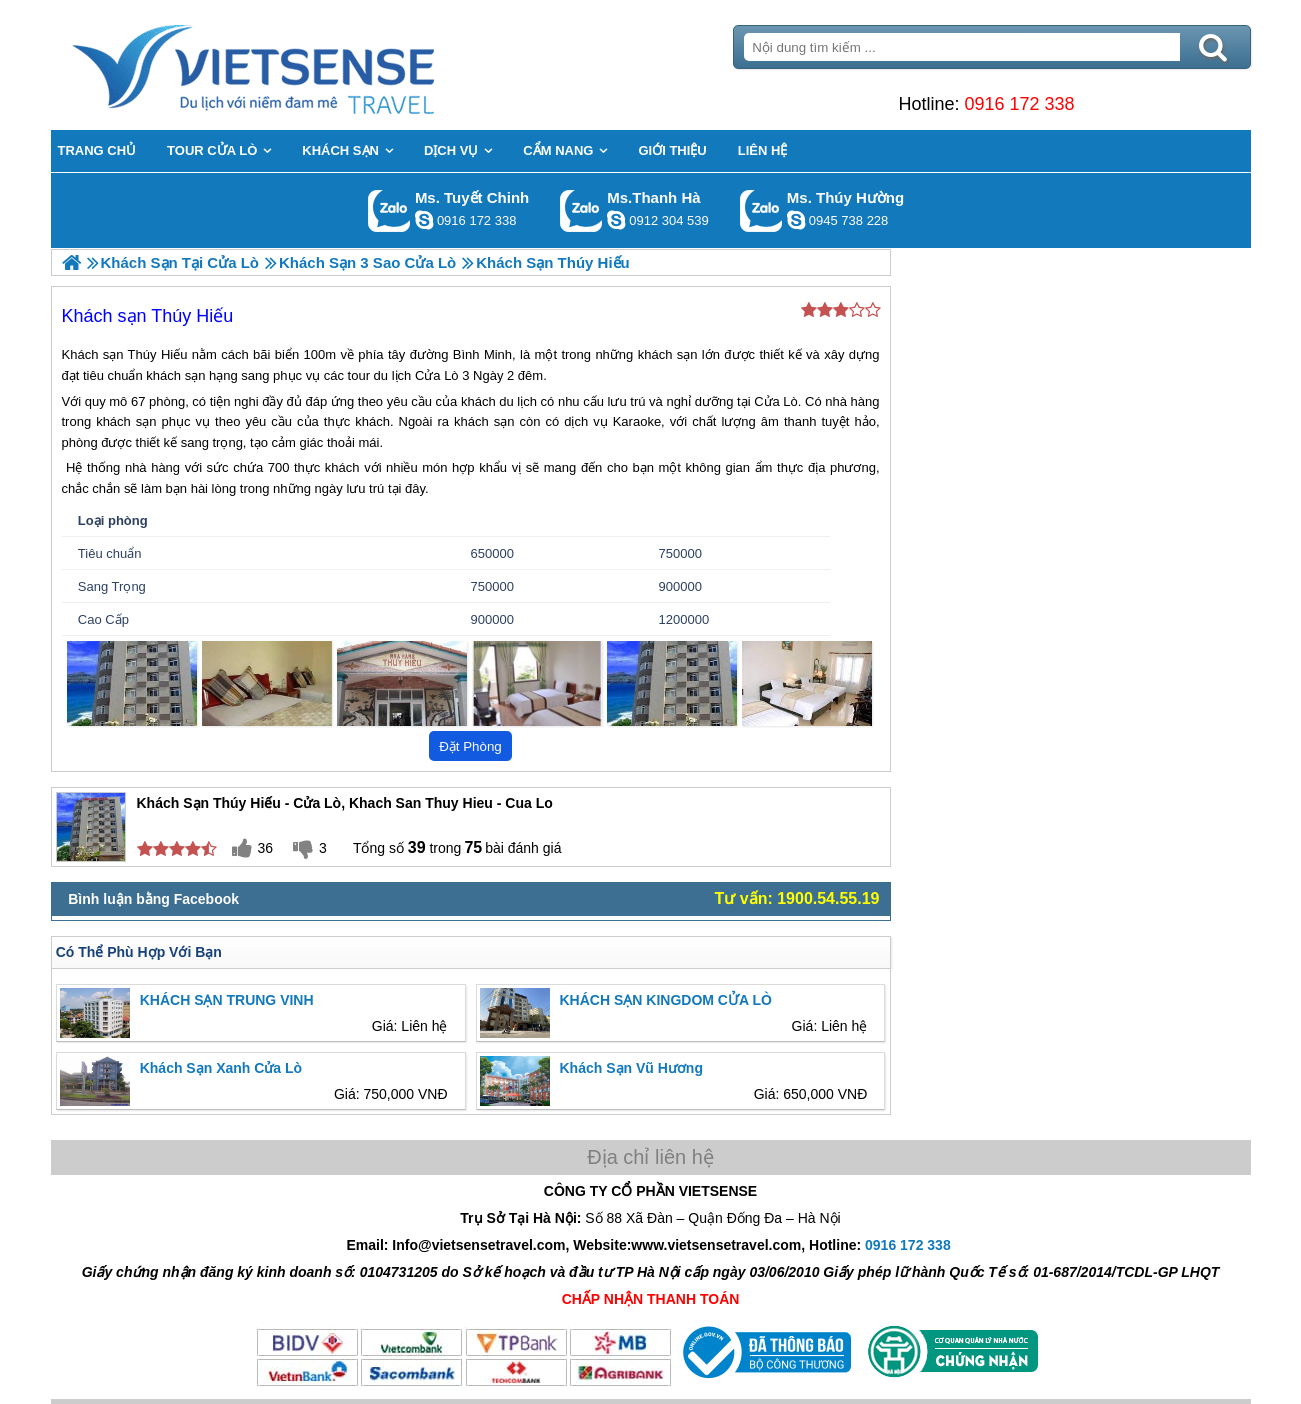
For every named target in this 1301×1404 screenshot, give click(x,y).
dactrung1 (796, 220)
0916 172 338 (1019, 104)
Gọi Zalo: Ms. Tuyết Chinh (389, 210)
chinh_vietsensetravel (424, 220)
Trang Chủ (303, 65)
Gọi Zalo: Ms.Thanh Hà (581, 210)
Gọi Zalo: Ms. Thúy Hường (761, 210)
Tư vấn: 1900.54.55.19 (797, 898)
